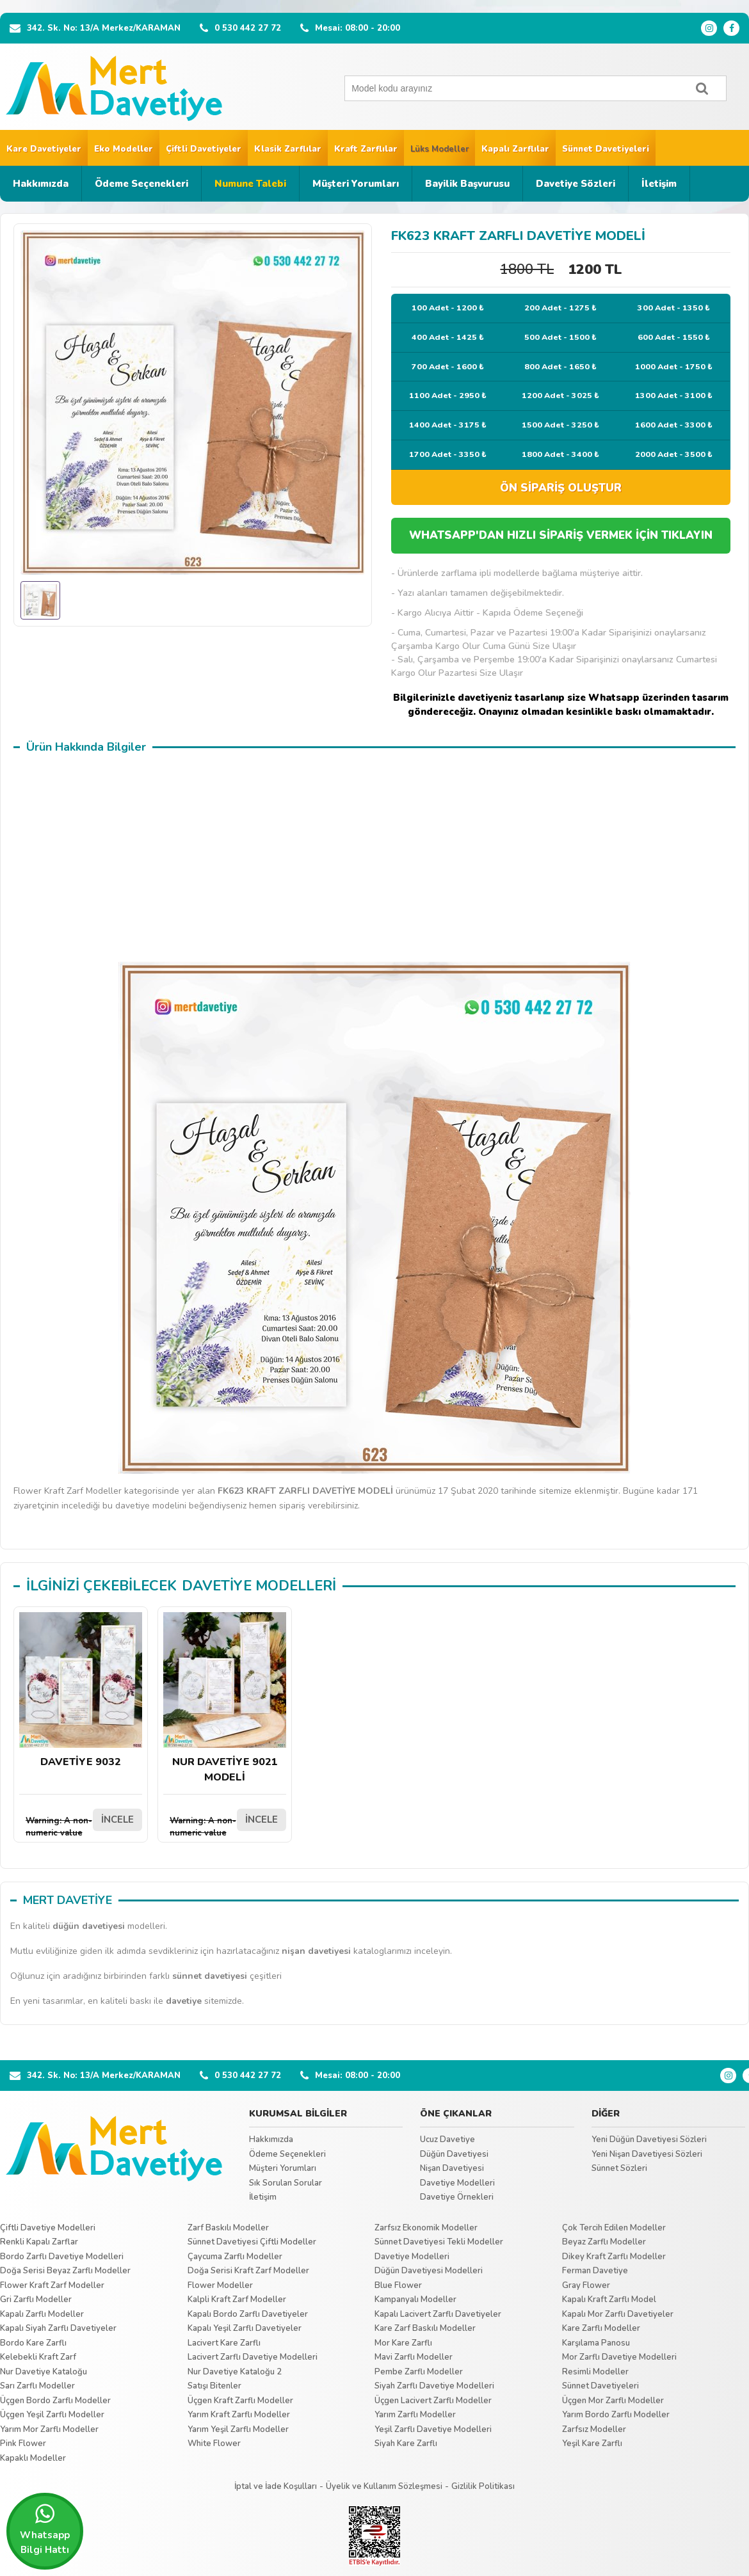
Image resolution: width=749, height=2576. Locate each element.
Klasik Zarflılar (287, 149)
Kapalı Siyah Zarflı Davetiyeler (58, 2328)
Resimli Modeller (595, 2372)
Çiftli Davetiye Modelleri (47, 2228)
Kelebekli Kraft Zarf (38, 2357)
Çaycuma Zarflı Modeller (235, 2256)
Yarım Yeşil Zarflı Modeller (238, 2429)
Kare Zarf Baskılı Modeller (425, 2328)
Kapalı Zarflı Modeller (42, 2314)
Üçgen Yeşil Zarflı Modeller (52, 2414)
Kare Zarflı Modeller (601, 2328)
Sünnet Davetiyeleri (605, 149)
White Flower (214, 2443)
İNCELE (117, 1819)
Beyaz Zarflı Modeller (604, 2242)
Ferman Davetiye (595, 2270)
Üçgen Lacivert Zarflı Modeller (433, 2400)
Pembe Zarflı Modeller (418, 2372)
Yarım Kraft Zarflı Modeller (239, 2414)
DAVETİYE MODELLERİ (259, 1586)
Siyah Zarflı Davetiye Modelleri (434, 2386)
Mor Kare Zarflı (403, 2343)
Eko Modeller (123, 149)
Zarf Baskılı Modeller (228, 2228)
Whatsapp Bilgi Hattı (45, 2529)
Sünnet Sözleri (619, 2168)
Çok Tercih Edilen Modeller (614, 2228)
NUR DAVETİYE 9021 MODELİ (224, 1698)
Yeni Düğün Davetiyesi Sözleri (649, 2139)
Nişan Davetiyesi (452, 2168)
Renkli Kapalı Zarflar (39, 2242)
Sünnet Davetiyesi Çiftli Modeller (252, 2242)
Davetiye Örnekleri (457, 2197)
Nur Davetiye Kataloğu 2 (235, 2372)
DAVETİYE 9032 (80, 1690)
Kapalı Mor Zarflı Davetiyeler (617, 2314)
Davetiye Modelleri (457, 2183)
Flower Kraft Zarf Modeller (52, 2285)
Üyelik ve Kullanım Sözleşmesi (384, 2486)
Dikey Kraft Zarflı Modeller (614, 2256)
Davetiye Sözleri (575, 183)
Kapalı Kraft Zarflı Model (609, 2299)
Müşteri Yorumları (355, 183)
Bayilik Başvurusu (467, 183)
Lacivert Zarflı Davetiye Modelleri (253, 2357)
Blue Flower (398, 2285)
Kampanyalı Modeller (415, 2299)
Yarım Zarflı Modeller (415, 2414)
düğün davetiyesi (88, 1926)
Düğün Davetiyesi (454, 2154)
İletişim (659, 183)
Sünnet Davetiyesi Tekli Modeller (438, 2242)
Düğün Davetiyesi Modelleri (428, 2270)
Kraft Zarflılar (366, 149)
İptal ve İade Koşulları (275, 2486)
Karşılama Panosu (596, 2343)
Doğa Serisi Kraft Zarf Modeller (248, 2270)
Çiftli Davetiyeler (203, 149)
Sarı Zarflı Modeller (37, 2386)
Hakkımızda (40, 183)
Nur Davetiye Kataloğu (43, 2372)
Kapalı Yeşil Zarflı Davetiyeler (245, 2328)
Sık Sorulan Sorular (285, 2183)
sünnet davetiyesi (209, 1976)
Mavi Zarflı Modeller (413, 2357)
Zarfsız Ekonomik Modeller (426, 2228)
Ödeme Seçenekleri (141, 183)
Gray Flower (586, 2285)
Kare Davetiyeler (43, 149)
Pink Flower (23, 2443)
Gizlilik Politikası (483, 2486)
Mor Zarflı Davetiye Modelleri (619, 2357)
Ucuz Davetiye (447, 2139)
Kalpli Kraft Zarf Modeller (237, 2299)
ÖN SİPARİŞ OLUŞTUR (561, 488)
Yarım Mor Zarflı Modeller (49, 2429)
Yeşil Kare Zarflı (592, 2443)
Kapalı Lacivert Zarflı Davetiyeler (437, 2314)
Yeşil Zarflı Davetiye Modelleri (433, 2429)
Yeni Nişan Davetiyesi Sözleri (647, 2154)
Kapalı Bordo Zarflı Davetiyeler (248, 2314)
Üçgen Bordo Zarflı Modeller (55, 2400)
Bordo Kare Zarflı (33, 2343)
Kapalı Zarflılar (515, 149)
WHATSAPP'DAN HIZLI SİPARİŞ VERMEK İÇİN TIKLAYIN (561, 535)
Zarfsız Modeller (594, 2429)
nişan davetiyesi (316, 1951)
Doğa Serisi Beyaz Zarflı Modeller (65, 2270)
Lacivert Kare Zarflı (224, 2343)
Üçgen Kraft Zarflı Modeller (240, 2400)
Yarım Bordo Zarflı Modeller (616, 2414)
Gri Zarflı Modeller (36, 2299)
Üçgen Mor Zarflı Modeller (613, 2400)
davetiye (184, 2001)
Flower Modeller (220, 2285)
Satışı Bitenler (214, 2386)
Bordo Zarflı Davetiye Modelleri (62, 2256)
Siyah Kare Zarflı (405, 2443)
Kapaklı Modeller (33, 2458)
